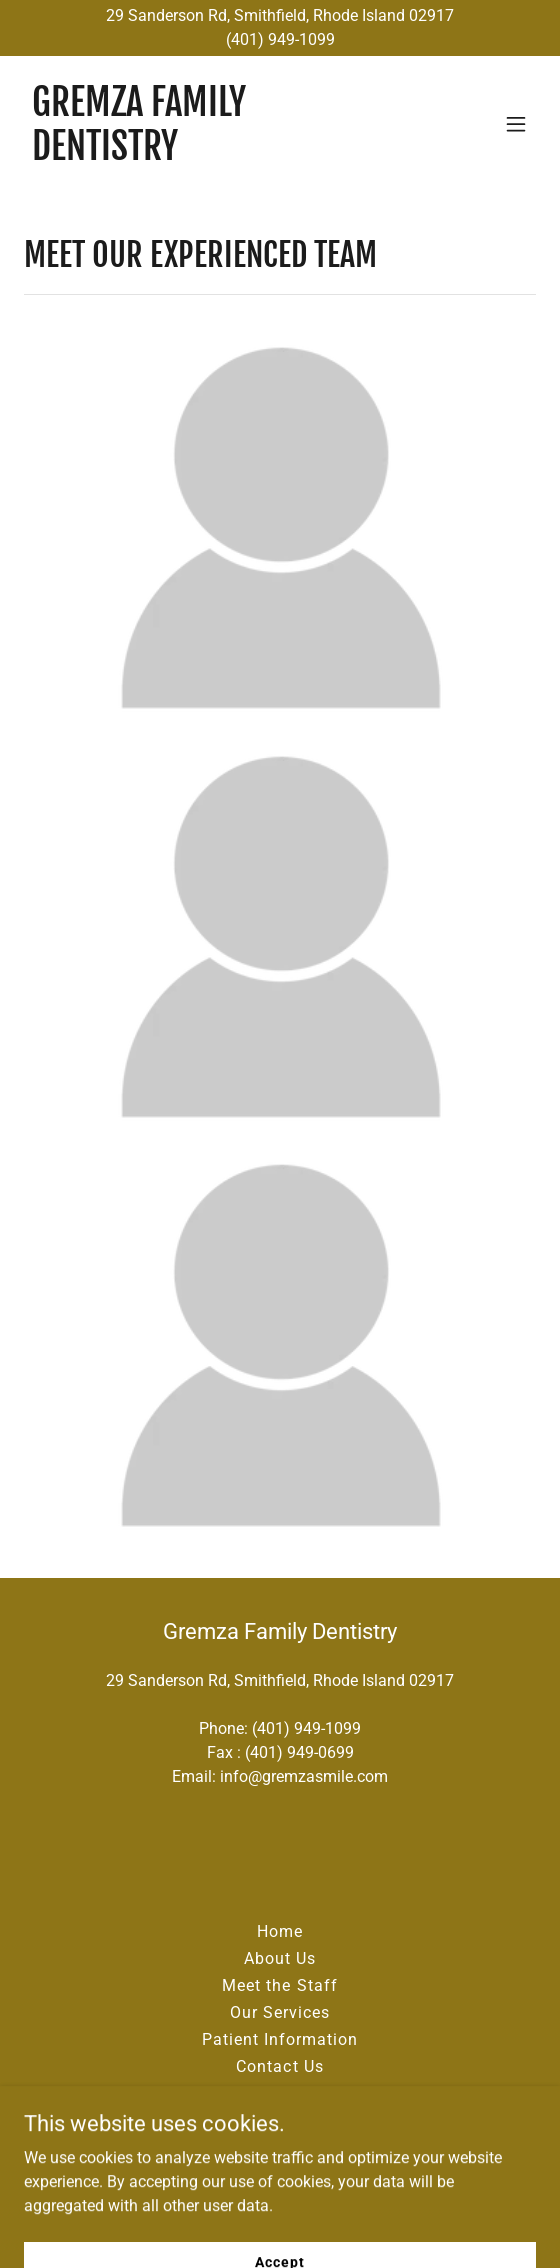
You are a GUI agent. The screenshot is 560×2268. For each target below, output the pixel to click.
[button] (516, 124)
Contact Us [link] (279, 2066)
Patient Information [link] (280, 2039)
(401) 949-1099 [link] (306, 1728)
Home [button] (280, 1931)
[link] (203, 154)
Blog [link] (280, 2093)
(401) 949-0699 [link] (299, 1752)
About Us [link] (280, 1958)
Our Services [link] (280, 2012)
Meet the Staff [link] (279, 1985)
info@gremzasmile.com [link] (304, 1776)
